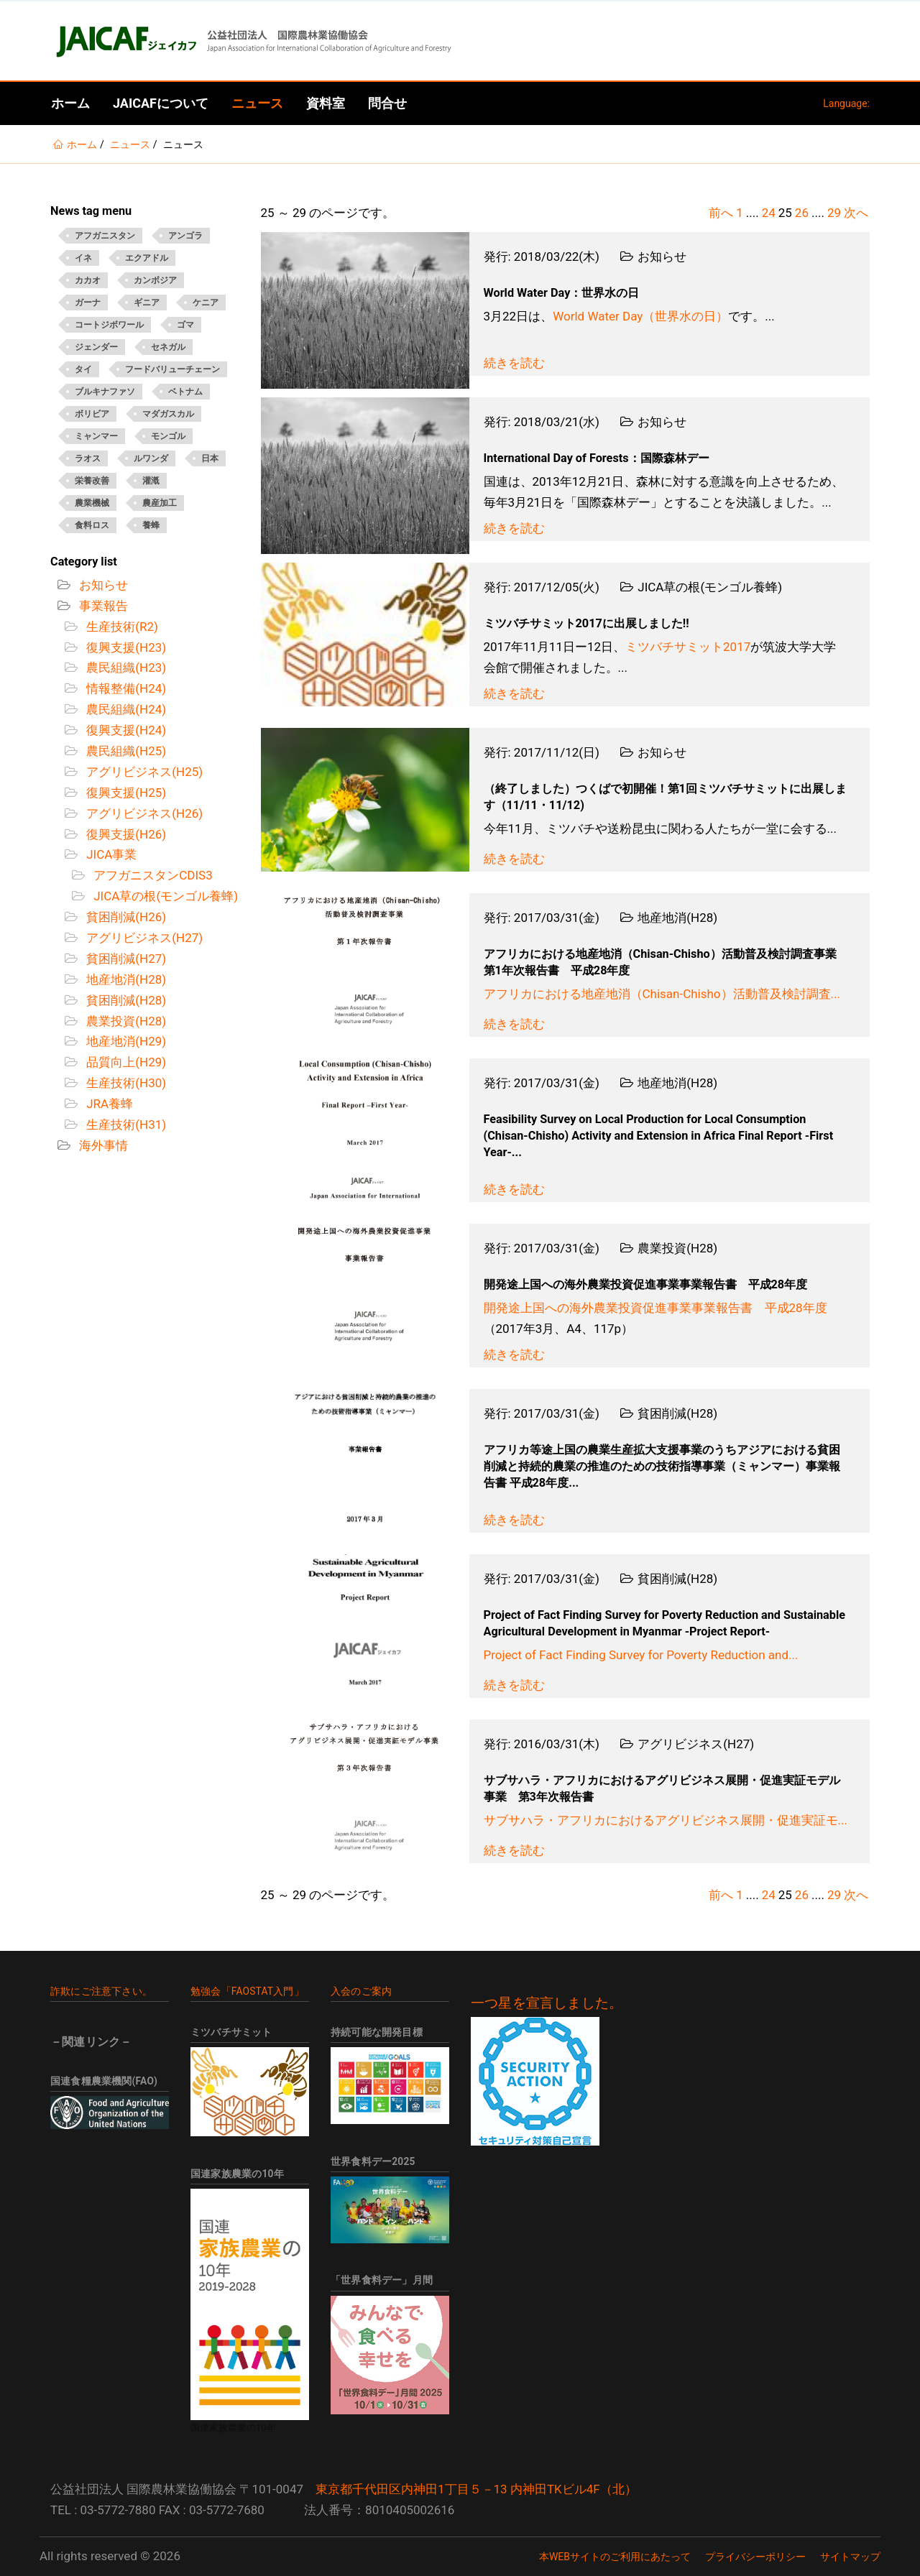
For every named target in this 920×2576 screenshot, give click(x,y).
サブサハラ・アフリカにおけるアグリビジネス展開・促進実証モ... (665, 1820)
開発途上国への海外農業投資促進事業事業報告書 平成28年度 (655, 1308)
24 (769, 213)
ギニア (147, 302)
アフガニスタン (105, 236)
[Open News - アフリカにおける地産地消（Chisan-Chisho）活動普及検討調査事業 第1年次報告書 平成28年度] (365, 965)
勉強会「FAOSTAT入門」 (247, 1991)
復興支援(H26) (124, 834)
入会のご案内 (361, 1991)
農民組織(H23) (124, 667)
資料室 (325, 103)
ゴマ (185, 325)
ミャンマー (96, 436)
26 (802, 213)
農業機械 (92, 503)
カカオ (88, 280)
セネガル (168, 347)
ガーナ (88, 302)
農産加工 (159, 503)
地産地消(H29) (124, 1041)
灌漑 (151, 481)
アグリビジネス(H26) (143, 813)
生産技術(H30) (124, 1083)
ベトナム (185, 392)
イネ (83, 258)
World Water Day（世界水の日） (640, 316)
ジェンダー (96, 347)
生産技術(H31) (124, 1124)
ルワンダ (151, 458)
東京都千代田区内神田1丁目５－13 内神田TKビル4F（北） (476, 2489)
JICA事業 (110, 854)
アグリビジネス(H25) (143, 772)
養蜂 (151, 525)
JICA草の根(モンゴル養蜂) (164, 896)
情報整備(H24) (124, 688)
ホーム (70, 103)
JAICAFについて (160, 103)
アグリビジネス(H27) (143, 938)
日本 (209, 458)
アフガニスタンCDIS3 (152, 875)
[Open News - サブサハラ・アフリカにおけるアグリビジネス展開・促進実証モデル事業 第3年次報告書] (365, 1791)
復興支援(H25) (124, 792)
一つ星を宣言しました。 (546, 2003)
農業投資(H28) (124, 1021)
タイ (83, 369)
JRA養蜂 (108, 1104)
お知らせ (102, 585)
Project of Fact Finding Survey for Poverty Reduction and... (641, 1655)
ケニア (205, 302)
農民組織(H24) (124, 709)
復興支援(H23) (124, 647)
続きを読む (514, 363)
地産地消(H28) (124, 979)
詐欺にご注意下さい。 (101, 1991)
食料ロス (92, 525)
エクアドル (146, 258)
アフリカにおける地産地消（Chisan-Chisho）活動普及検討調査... (662, 994)
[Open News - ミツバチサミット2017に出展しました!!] (365, 634)
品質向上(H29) (124, 1062)
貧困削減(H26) (124, 917)
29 (834, 213)
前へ (721, 213)
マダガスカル (168, 414)
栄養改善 (92, 481)
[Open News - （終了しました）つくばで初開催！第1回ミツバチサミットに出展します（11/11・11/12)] (365, 800)
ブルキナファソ (105, 392)
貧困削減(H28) (124, 1000)
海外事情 (102, 1145)
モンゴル (168, 436)
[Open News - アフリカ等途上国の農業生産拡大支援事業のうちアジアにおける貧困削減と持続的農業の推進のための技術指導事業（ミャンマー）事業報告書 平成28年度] (365, 1461)
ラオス (88, 458)
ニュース (257, 103)
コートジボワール (109, 325)
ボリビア (92, 414)
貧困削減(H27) (124, 958)
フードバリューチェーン (172, 369)
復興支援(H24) (124, 730)
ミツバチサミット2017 (687, 647)
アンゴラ (185, 236)
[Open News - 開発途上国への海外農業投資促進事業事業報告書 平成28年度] (365, 1295)
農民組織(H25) (124, 751)
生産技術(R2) (120, 626)
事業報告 (102, 606)
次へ (856, 213)
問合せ (387, 103)
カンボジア (155, 280)
